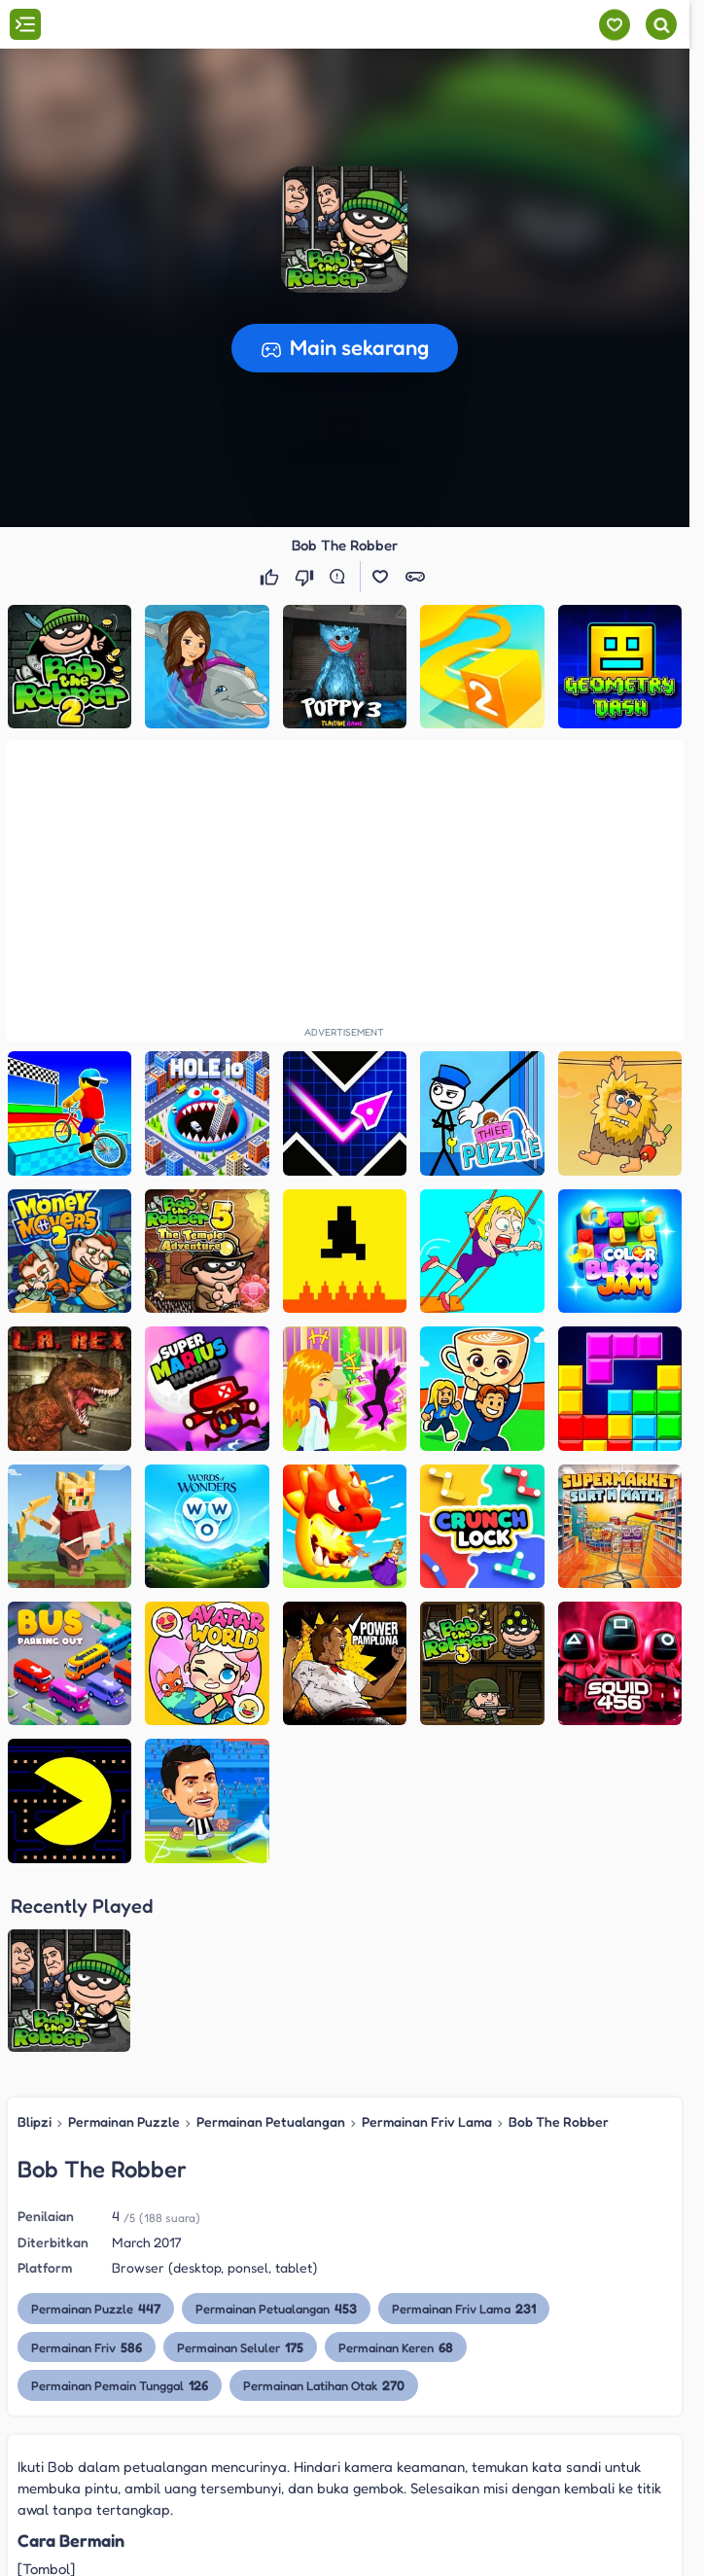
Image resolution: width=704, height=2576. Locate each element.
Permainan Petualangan (270, 1937)
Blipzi (35, 1937)
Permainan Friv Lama (427, 1937)
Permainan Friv (86, 2162)
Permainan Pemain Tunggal (119, 2201)
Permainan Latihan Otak (324, 2201)
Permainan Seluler (240, 2162)
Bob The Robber (559, 1937)
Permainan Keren (395, 2162)
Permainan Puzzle (124, 1937)
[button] (344, 229)
